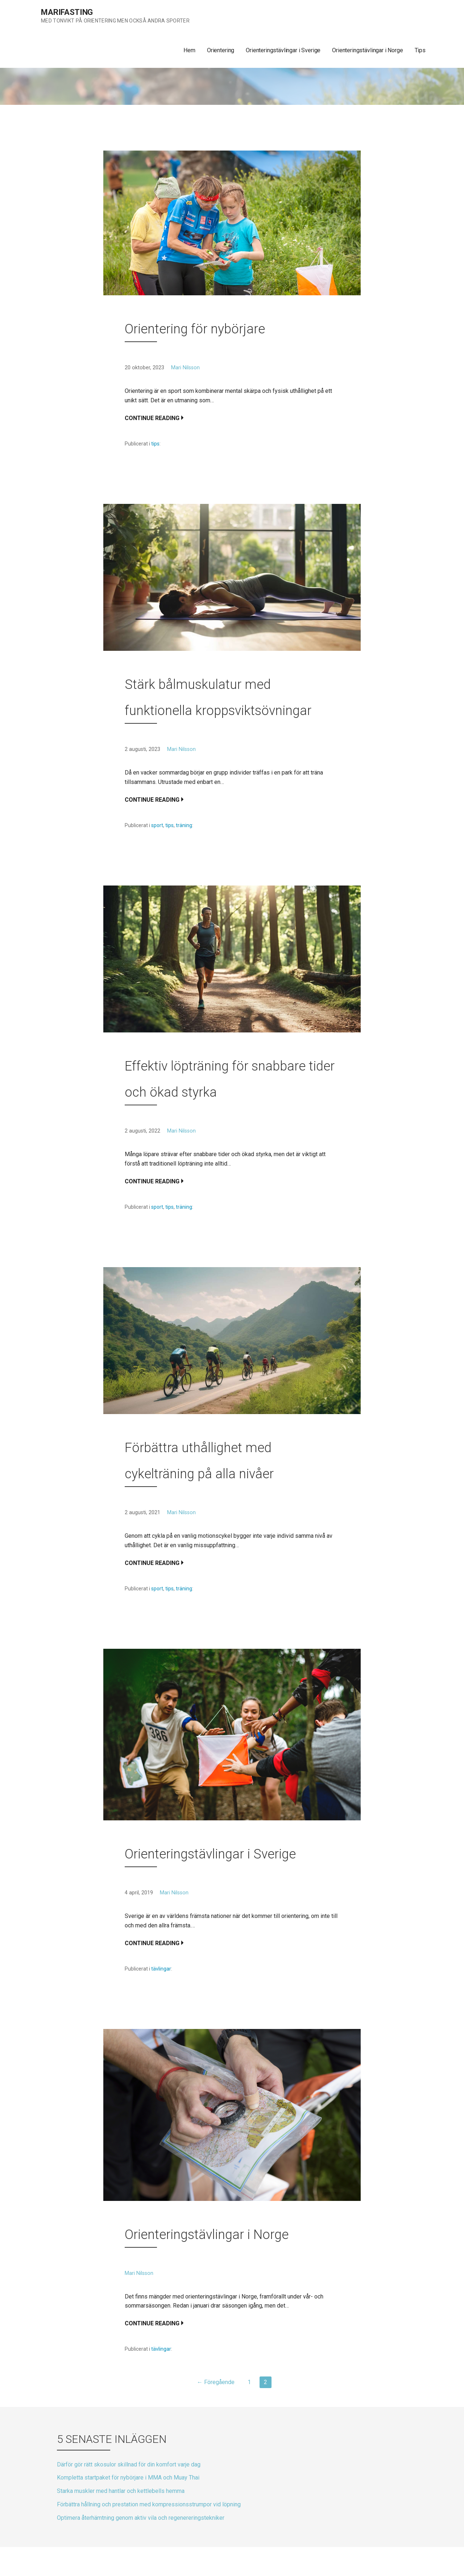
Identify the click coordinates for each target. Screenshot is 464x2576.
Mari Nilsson (185, 368)
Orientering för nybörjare (195, 329)
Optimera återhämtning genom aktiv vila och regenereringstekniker (140, 2517)
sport (157, 825)
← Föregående (216, 2382)
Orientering (220, 50)
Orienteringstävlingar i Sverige (283, 50)
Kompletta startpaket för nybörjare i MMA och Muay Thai (128, 2477)
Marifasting (67, 12)
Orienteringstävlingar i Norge (367, 50)
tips (155, 444)
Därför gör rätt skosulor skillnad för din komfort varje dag (128, 2464)
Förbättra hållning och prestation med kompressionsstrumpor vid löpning (149, 2504)
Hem (189, 50)
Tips (420, 50)
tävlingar (161, 1969)
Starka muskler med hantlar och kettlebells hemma (121, 2490)
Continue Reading (152, 418)
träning (184, 825)
